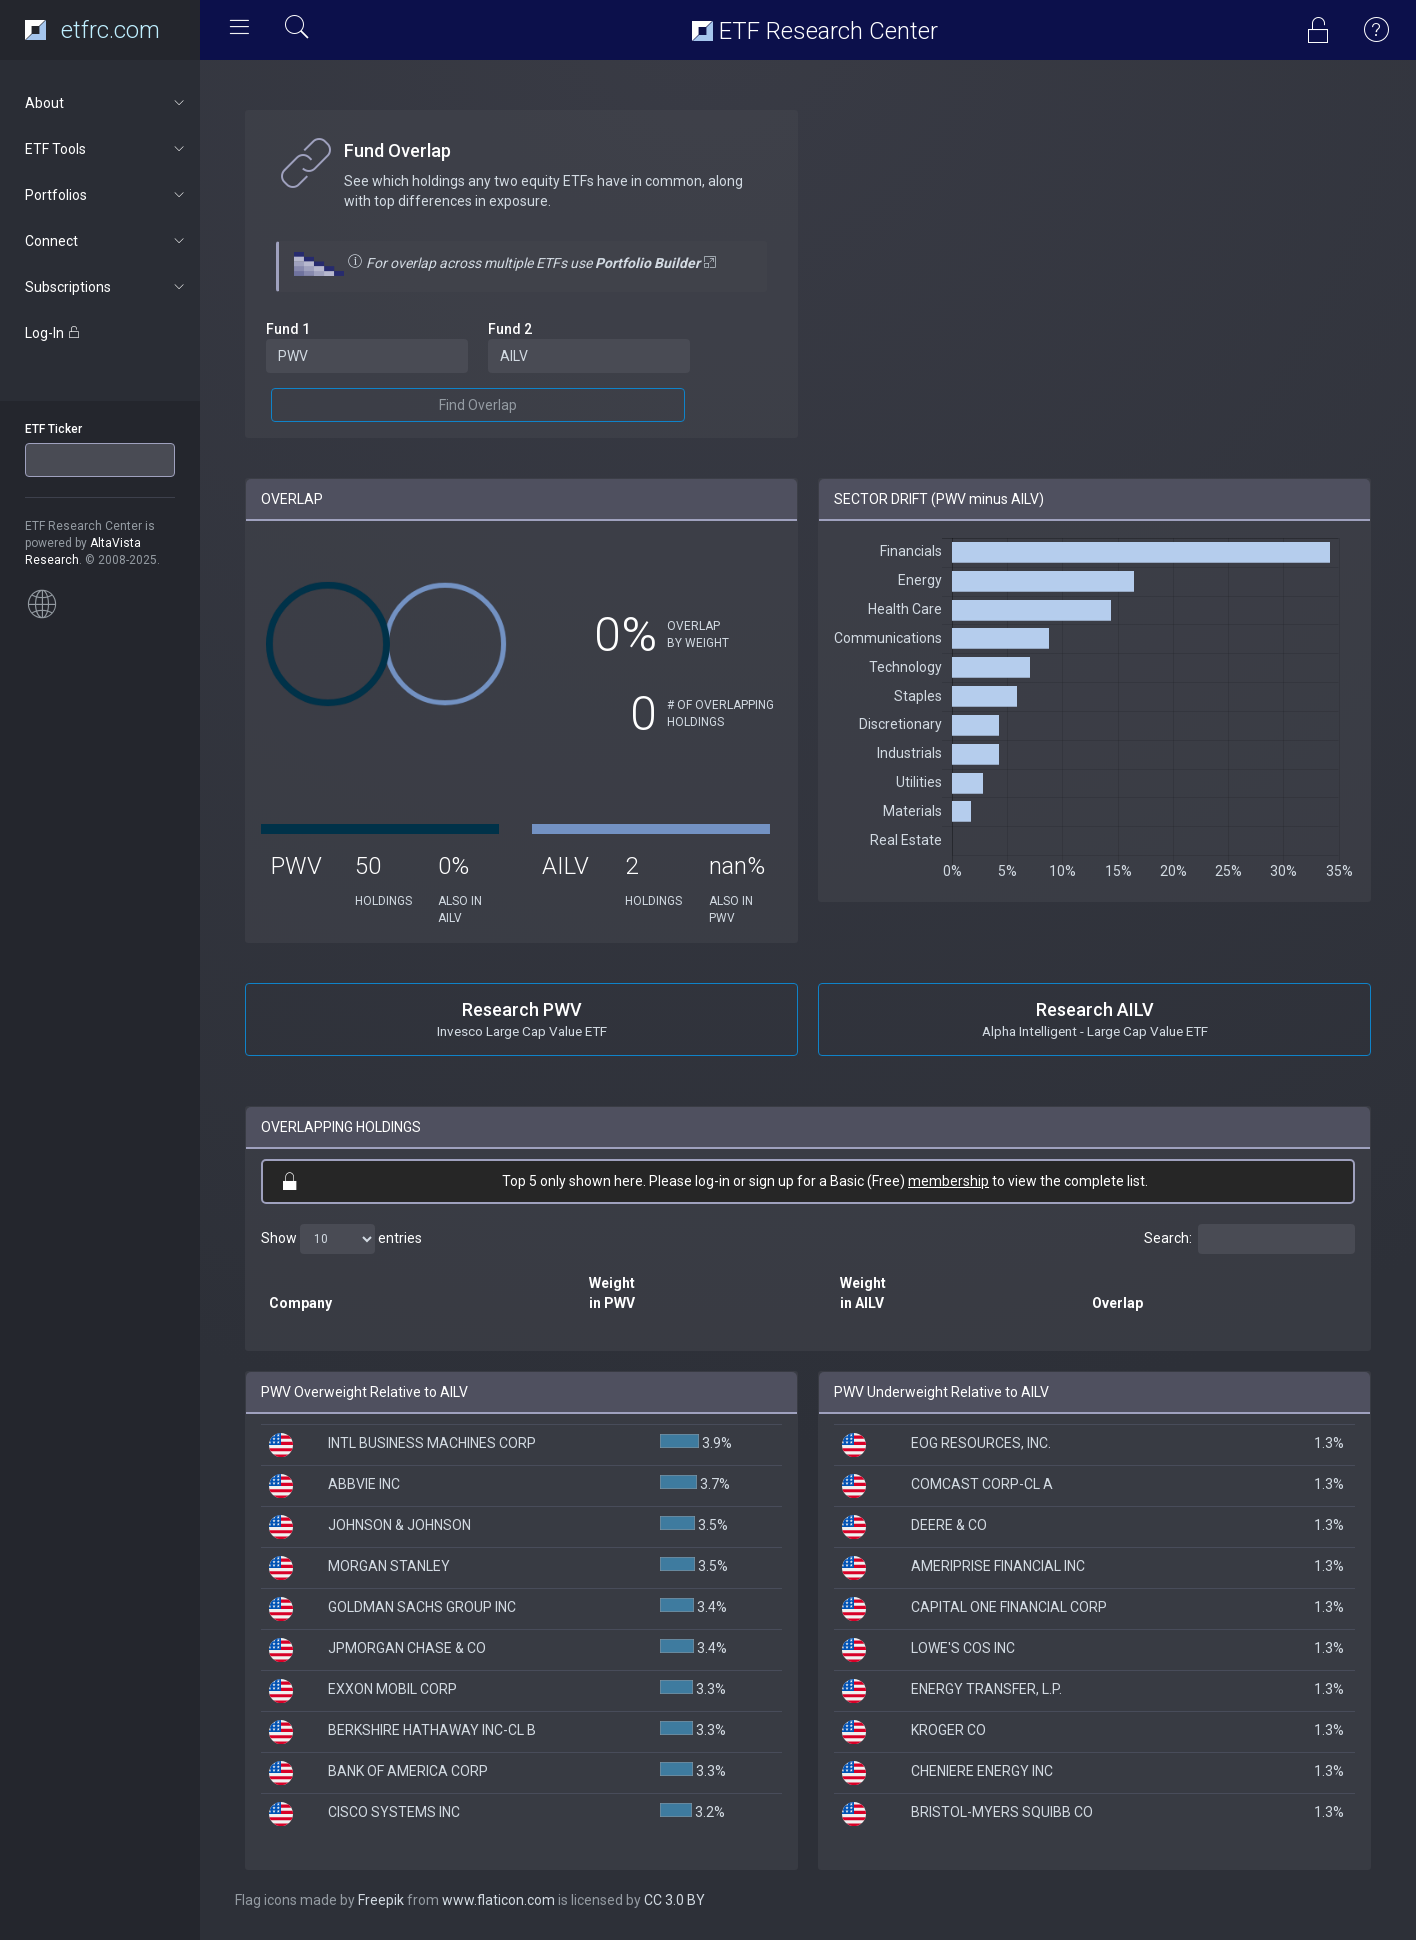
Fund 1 (288, 329)
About (106, 103)
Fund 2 (510, 329)
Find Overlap (478, 405)
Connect (106, 241)
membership (948, 1181)
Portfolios (106, 195)
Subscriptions (106, 287)
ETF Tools (106, 149)
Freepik (381, 1900)
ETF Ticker (53, 429)
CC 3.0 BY (674, 1900)
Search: (1249, 1239)
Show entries (341, 1239)
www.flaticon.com (498, 1900)
